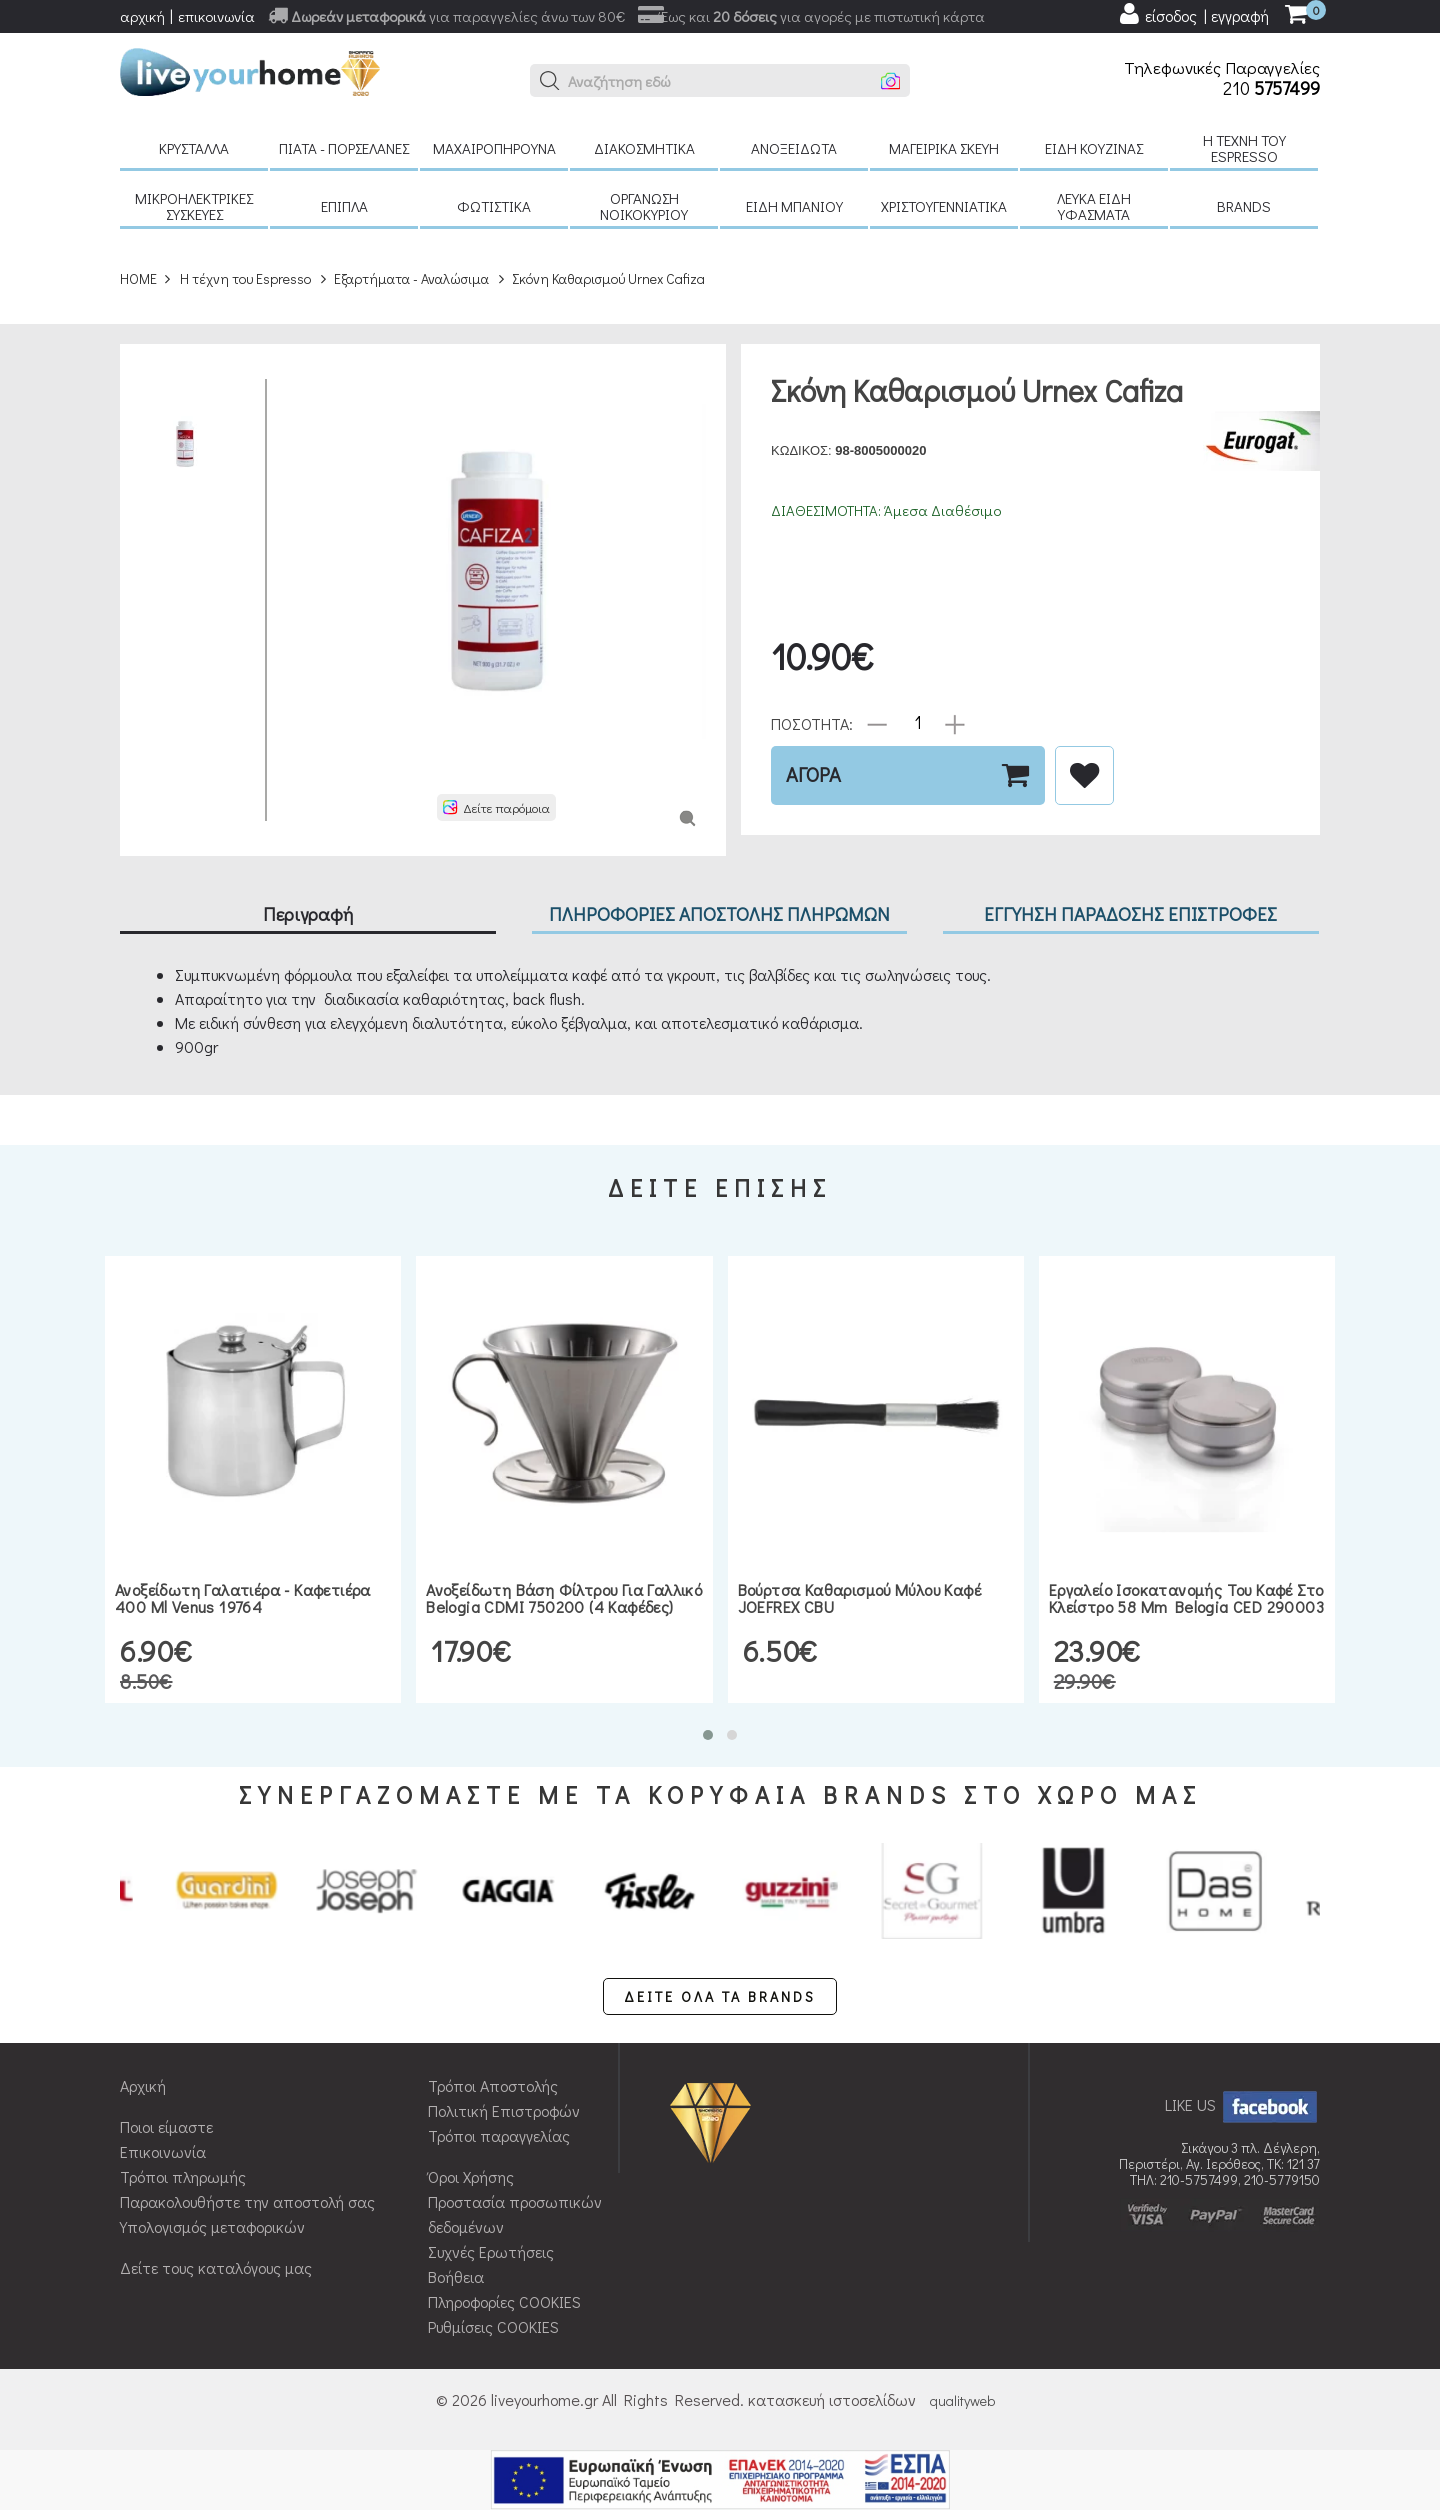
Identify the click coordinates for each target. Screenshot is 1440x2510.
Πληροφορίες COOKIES (504, 2301)
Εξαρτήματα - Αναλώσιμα (411, 278)
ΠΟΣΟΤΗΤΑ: (812, 722)
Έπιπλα (344, 206)
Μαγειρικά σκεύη (944, 148)
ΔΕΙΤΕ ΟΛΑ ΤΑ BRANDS (720, 1996)
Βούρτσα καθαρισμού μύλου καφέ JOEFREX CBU (860, 1598)
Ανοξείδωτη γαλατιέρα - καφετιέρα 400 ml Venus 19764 (243, 1598)
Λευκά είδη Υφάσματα (1094, 206)
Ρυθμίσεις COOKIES (493, 2326)
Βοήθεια (456, 2276)
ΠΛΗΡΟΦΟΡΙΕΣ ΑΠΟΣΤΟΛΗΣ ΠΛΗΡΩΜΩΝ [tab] (719, 913)
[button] (550, 81)
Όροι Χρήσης (471, 2176)
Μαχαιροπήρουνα (494, 148)
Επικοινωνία (163, 2151)
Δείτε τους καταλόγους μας (216, 2267)
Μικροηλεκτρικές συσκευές (194, 206)
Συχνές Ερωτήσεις (491, 2251)
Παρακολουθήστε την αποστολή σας (247, 2201)
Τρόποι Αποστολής (493, 2085)
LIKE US (1242, 2104)
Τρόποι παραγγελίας (499, 2135)
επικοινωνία (216, 16)
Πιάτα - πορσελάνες (344, 148)
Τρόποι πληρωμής (183, 2176)
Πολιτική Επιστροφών (504, 2110)
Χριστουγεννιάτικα (944, 206)
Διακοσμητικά (644, 148)
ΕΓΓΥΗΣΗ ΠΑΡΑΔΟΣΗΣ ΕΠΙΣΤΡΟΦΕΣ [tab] (1130, 913)
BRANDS (1244, 206)
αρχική (142, 16)
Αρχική (143, 2085)
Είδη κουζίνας (1094, 148)
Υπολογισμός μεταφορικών (212, 2226)
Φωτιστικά (494, 206)
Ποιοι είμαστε (166, 2126)
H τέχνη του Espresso (1244, 148)
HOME (138, 278)
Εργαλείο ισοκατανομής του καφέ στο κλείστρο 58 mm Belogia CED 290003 (1186, 1598)
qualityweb (962, 2400)
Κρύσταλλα (194, 148)
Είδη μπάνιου (794, 206)
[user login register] (1193, 14)
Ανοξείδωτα (794, 148)
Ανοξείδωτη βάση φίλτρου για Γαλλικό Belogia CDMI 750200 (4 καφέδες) (564, 1598)
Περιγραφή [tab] (308, 913)
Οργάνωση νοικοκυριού (644, 206)
